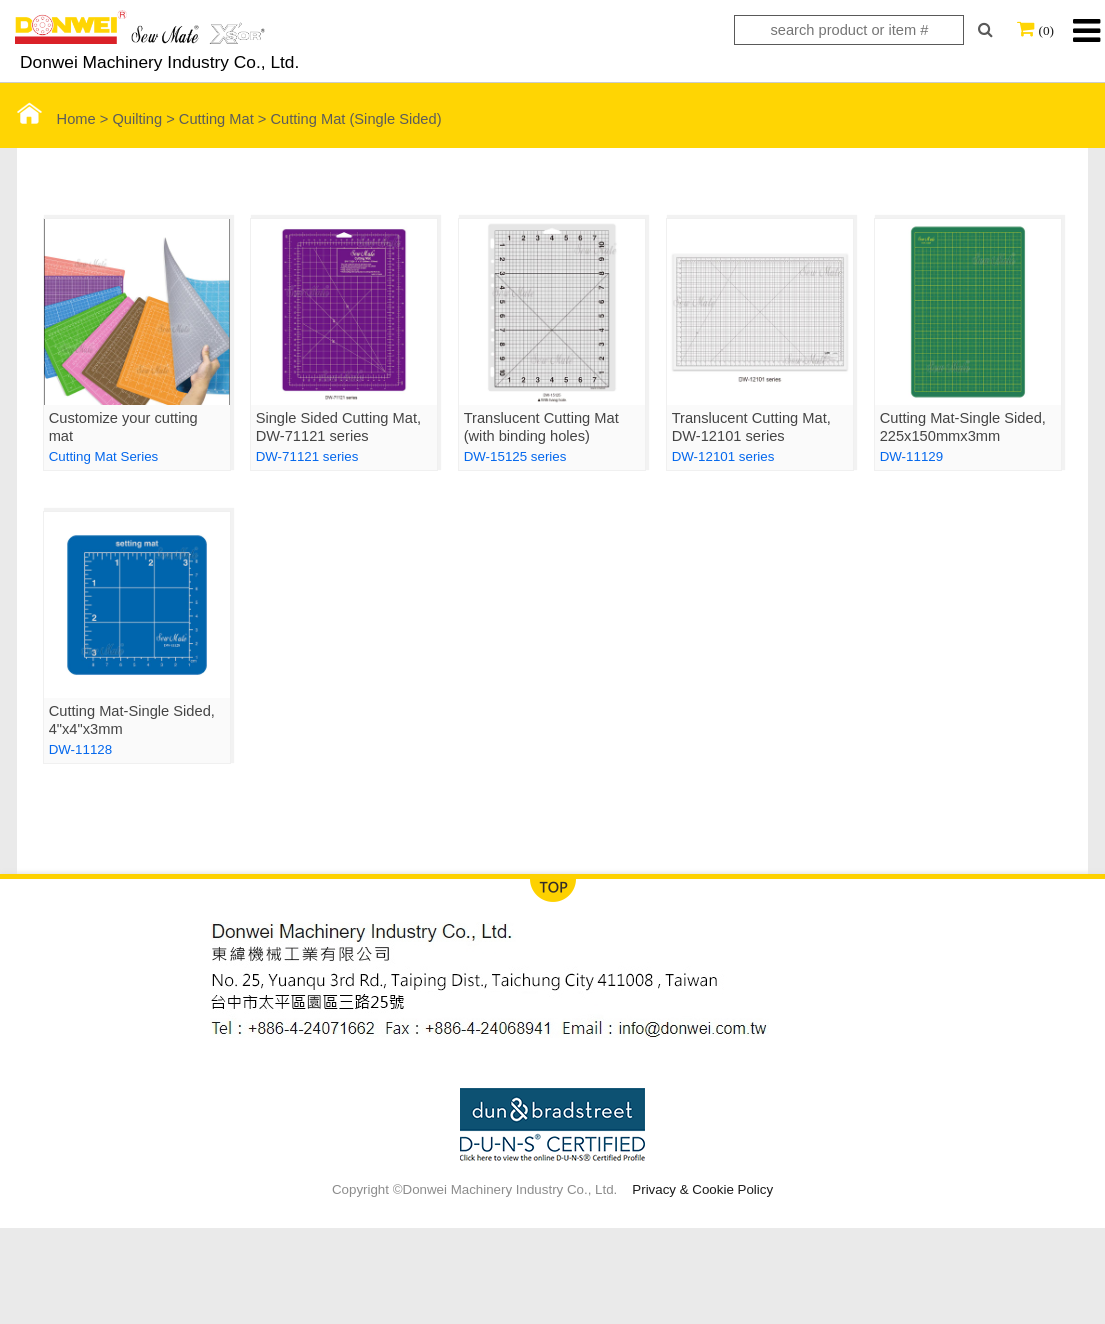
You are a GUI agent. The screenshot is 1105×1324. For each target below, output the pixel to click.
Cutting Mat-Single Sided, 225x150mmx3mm (963, 427)
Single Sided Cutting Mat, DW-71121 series (338, 427)
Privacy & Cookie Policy (702, 1189)
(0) (1046, 30)
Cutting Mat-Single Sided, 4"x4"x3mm (132, 720)
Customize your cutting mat (123, 427)
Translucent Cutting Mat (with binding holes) (541, 427)
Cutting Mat (216, 119)
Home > (65, 119)
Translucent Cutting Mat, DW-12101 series (751, 427)
